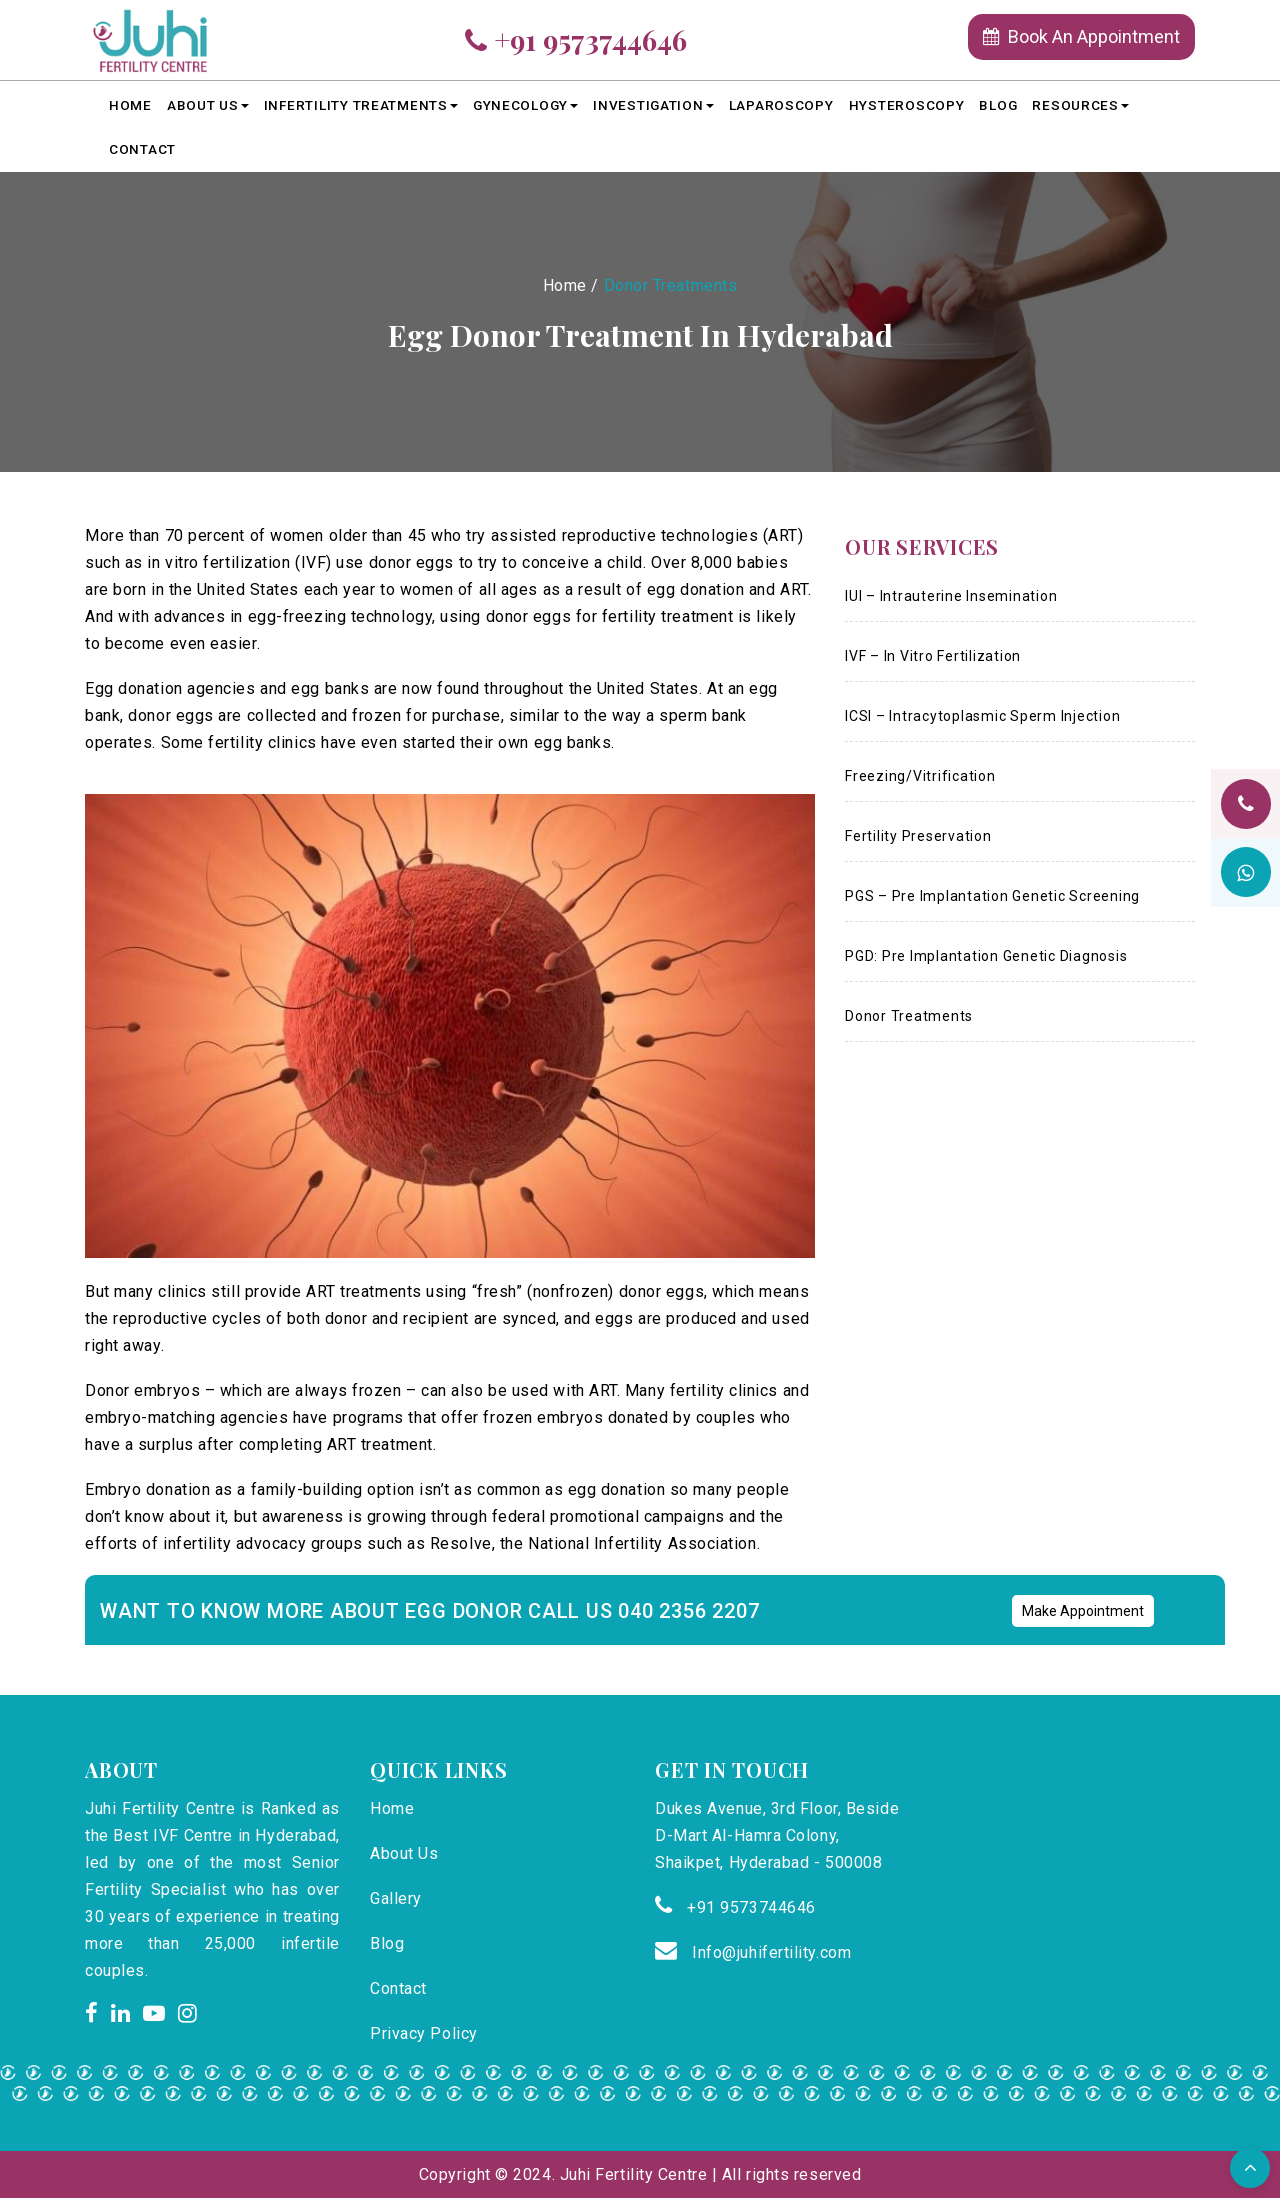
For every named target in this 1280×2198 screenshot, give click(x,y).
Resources (1080, 105)
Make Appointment (1083, 1611)
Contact (142, 149)
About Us (208, 105)
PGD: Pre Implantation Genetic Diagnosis (986, 956)
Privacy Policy (424, 2033)
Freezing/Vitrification (920, 776)
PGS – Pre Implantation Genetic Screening (992, 896)
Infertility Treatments (361, 105)
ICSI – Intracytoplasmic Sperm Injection (982, 716)
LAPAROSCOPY (781, 105)
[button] (1250, 2168)
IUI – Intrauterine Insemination (951, 596)
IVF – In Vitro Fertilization (933, 656)
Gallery (396, 1898)
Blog (998, 105)
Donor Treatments (909, 1016)
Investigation (653, 105)
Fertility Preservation (918, 836)
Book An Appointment (1081, 36)
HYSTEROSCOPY (907, 105)
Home (130, 105)
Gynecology (525, 105)
